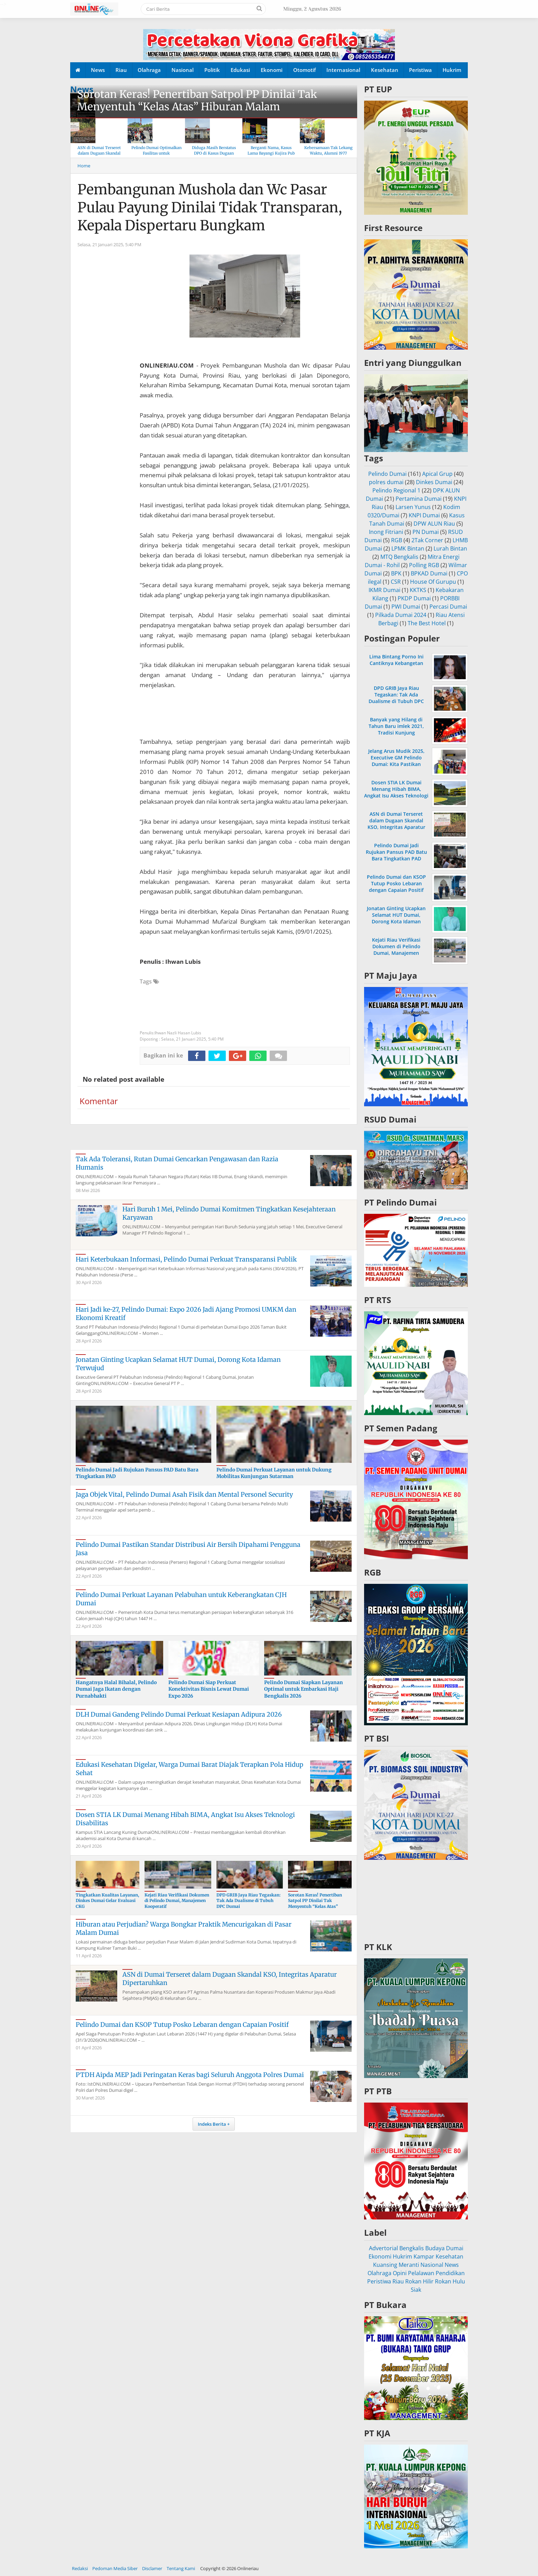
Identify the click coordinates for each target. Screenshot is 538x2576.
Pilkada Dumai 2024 (400, 615)
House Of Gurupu (433, 581)
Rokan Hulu (450, 2281)
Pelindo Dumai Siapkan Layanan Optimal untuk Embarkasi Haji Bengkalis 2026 (303, 1689)
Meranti (409, 2265)
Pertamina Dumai (419, 498)
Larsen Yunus (413, 507)
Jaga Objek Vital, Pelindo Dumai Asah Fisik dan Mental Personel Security (184, 1494)
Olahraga (149, 69)
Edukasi (240, 69)
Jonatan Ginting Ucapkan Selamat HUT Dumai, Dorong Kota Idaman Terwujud (396, 918)
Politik (212, 69)
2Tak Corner (427, 540)
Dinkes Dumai (434, 482)
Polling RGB (424, 565)
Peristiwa (420, 69)
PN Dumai (425, 532)
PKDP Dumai (414, 598)
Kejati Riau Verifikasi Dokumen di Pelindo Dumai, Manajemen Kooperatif (177, 1900)
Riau (121, 69)
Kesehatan (384, 69)
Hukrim (452, 69)
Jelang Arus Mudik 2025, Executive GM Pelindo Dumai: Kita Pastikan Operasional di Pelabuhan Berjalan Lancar (396, 764)
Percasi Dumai (448, 606)
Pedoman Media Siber (115, 2568)
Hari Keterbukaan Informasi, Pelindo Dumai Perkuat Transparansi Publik (186, 1259)
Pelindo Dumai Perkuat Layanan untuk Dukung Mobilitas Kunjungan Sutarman (274, 1473)
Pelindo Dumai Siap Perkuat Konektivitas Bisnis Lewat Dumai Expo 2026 (208, 1689)
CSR (396, 581)
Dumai (454, 2248)
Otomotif (304, 69)
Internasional (343, 69)
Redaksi (80, 2568)
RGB (396, 540)
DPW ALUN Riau (434, 523)
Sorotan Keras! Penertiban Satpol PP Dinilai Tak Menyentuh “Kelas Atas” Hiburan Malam (197, 100)
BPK (396, 573)
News (98, 69)
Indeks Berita (212, 2124)
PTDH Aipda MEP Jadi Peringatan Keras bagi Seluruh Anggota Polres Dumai (190, 2075)
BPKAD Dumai (429, 573)
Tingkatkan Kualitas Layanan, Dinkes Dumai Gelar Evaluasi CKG (107, 1900)
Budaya (435, 2248)
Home (83, 166)
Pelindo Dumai (387, 474)
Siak (416, 2289)
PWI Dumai (405, 606)
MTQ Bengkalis (399, 557)
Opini (400, 2273)
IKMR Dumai (384, 590)
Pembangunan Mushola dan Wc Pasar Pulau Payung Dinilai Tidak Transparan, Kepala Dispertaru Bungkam (209, 207)
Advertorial (383, 2248)
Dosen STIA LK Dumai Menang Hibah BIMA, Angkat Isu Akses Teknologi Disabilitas (396, 792)
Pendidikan (450, 2273)
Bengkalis (411, 2248)
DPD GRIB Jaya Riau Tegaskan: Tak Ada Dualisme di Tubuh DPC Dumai (248, 1900)
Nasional (182, 69)
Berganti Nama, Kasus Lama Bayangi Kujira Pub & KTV (271, 153)
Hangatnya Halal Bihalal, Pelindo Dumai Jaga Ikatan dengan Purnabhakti (116, 1689)
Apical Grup (437, 474)
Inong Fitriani (386, 532)
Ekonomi (271, 69)
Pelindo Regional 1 (396, 490)
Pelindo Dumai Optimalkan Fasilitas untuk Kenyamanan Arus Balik (156, 153)
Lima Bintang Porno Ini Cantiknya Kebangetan (396, 659)
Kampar (424, 2256)
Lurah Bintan (450, 548)
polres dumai (386, 482)
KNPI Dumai (424, 515)
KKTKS (418, 590)
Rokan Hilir (419, 2281)
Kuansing (385, 2265)
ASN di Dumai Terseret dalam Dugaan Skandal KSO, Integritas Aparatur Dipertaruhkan (396, 824)
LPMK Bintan (407, 548)
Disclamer (152, 2568)
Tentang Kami (181, 2568)
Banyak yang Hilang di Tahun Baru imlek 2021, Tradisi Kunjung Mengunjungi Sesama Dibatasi (396, 732)
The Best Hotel (427, 623)
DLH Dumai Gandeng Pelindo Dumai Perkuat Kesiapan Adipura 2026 (179, 1714)
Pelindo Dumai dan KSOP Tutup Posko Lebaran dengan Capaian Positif (182, 2025)
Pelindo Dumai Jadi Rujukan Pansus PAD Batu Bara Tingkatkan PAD (396, 852)
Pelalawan (421, 2273)
